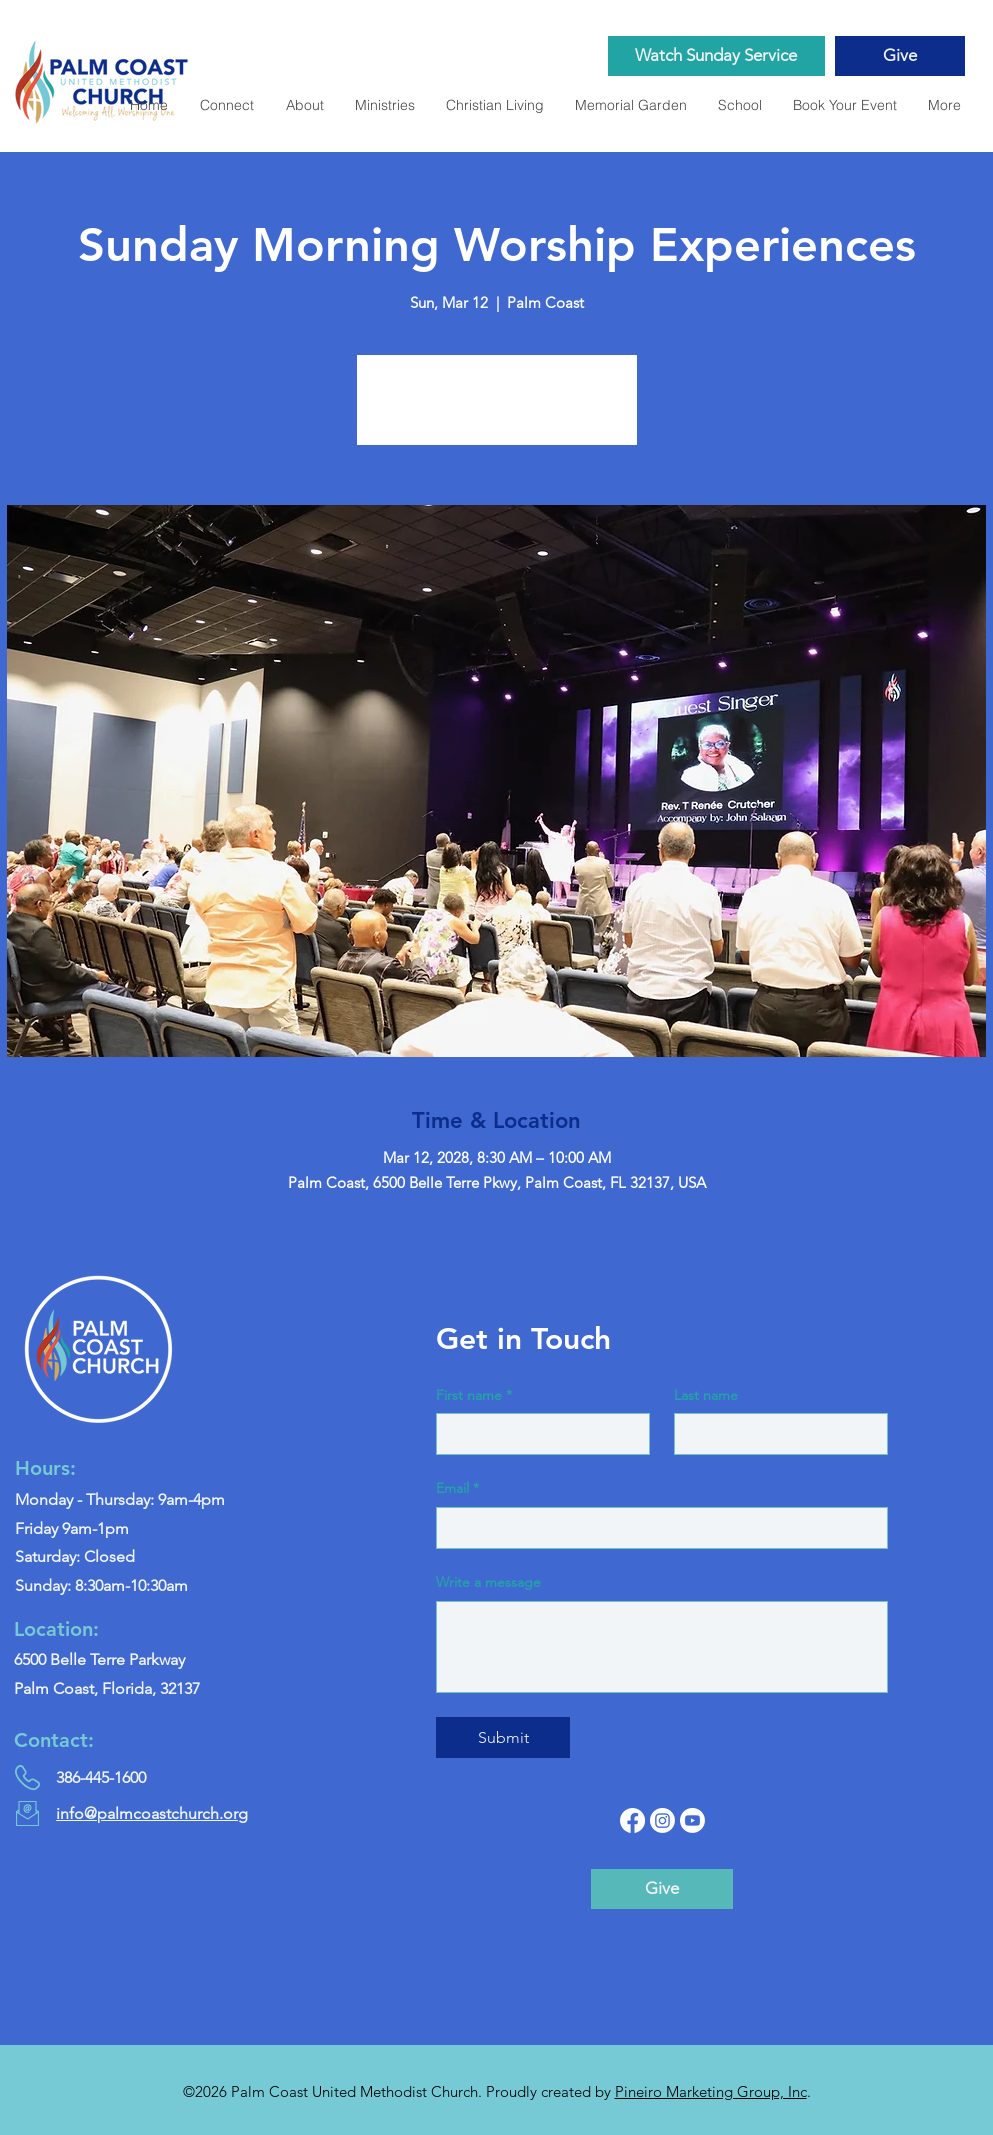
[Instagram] (662, 1820)
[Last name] (775, 1434)
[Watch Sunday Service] (716, 56)
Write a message (488, 1582)
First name (474, 1396)
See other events (496, 411)
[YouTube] (692, 1820)
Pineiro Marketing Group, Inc (711, 2091)
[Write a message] (662, 1647)
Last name (706, 1395)
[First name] (537, 1434)
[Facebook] (632, 1820)
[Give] (900, 56)
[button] (630, 105)
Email (457, 1489)
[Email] (656, 1528)
